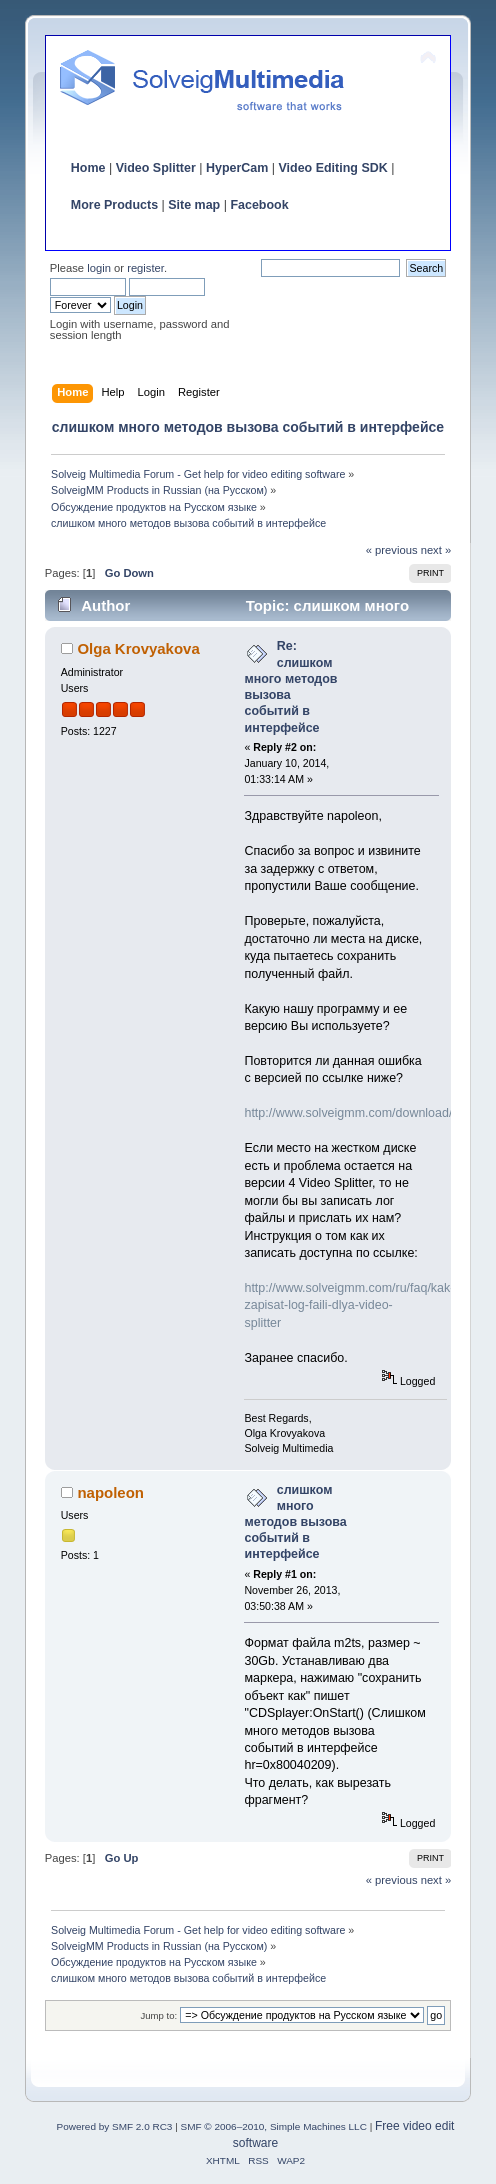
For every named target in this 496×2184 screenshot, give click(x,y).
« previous (392, 550)
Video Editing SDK (332, 168)
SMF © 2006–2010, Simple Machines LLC (274, 2126)
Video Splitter (156, 168)
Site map (194, 205)
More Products (114, 205)
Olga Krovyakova (138, 648)
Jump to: (159, 2015)
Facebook (259, 205)
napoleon (110, 1492)
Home (88, 168)
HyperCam (237, 168)
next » (436, 550)
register (145, 268)
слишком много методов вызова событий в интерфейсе (295, 1522)
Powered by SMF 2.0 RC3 (115, 2126)
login (99, 268)
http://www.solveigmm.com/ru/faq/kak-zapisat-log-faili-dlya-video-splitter (349, 1305)
